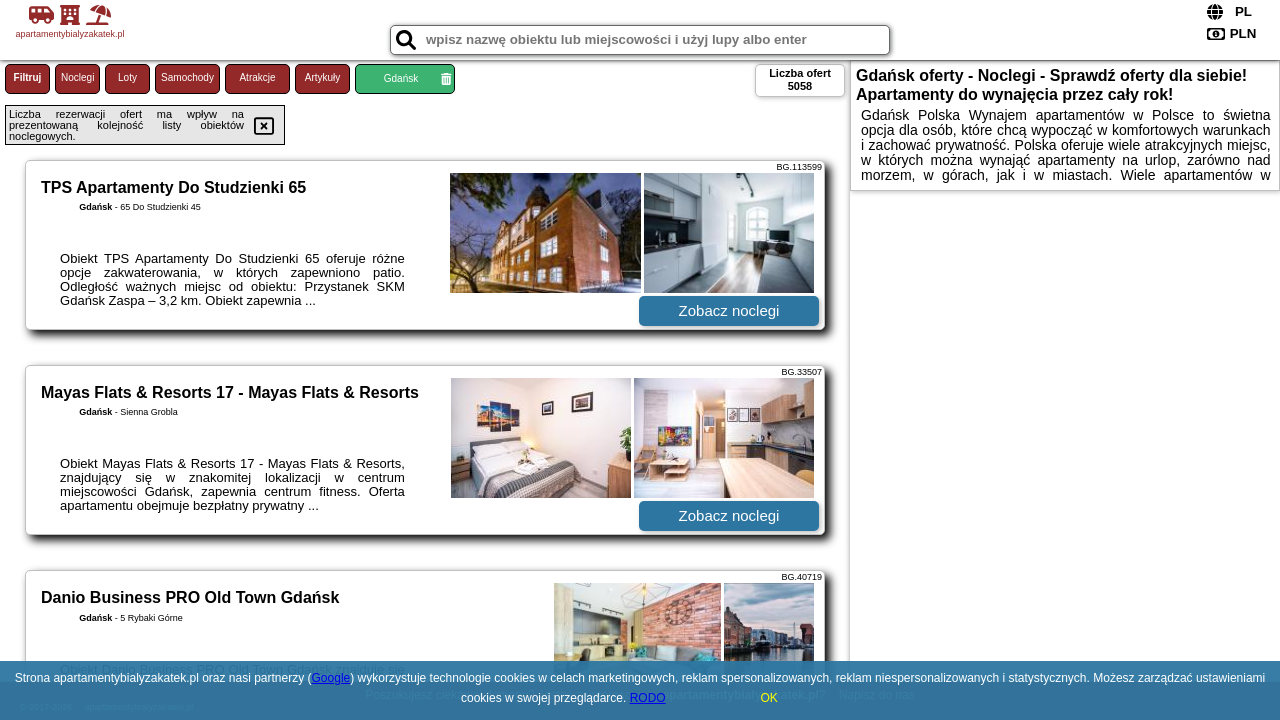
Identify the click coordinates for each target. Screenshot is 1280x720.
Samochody (187, 77)
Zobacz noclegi (729, 310)
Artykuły (323, 77)
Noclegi (77, 77)
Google (331, 678)
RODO (648, 698)
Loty (127, 77)
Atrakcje (257, 77)
